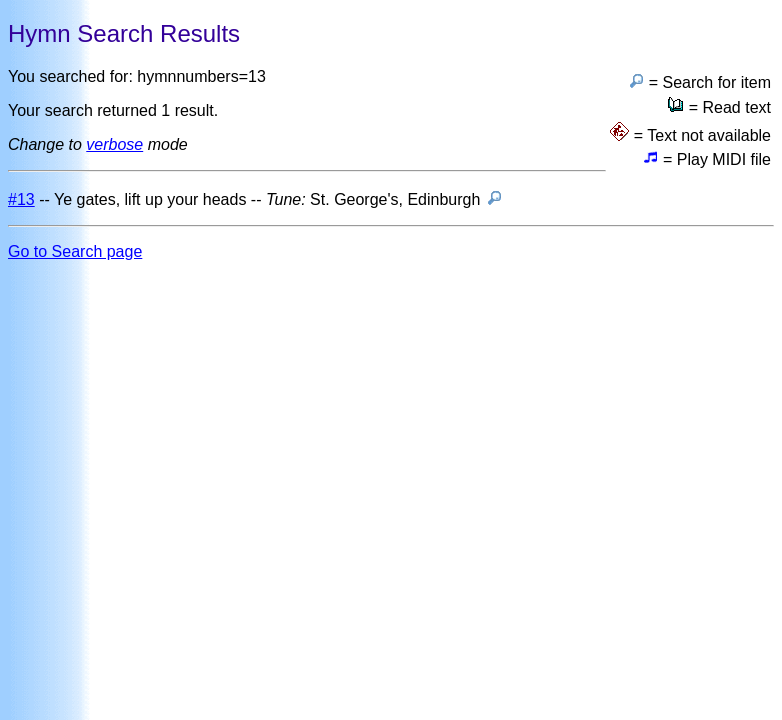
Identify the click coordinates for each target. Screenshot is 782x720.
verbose (114, 144)
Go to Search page (75, 251)
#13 (21, 199)
